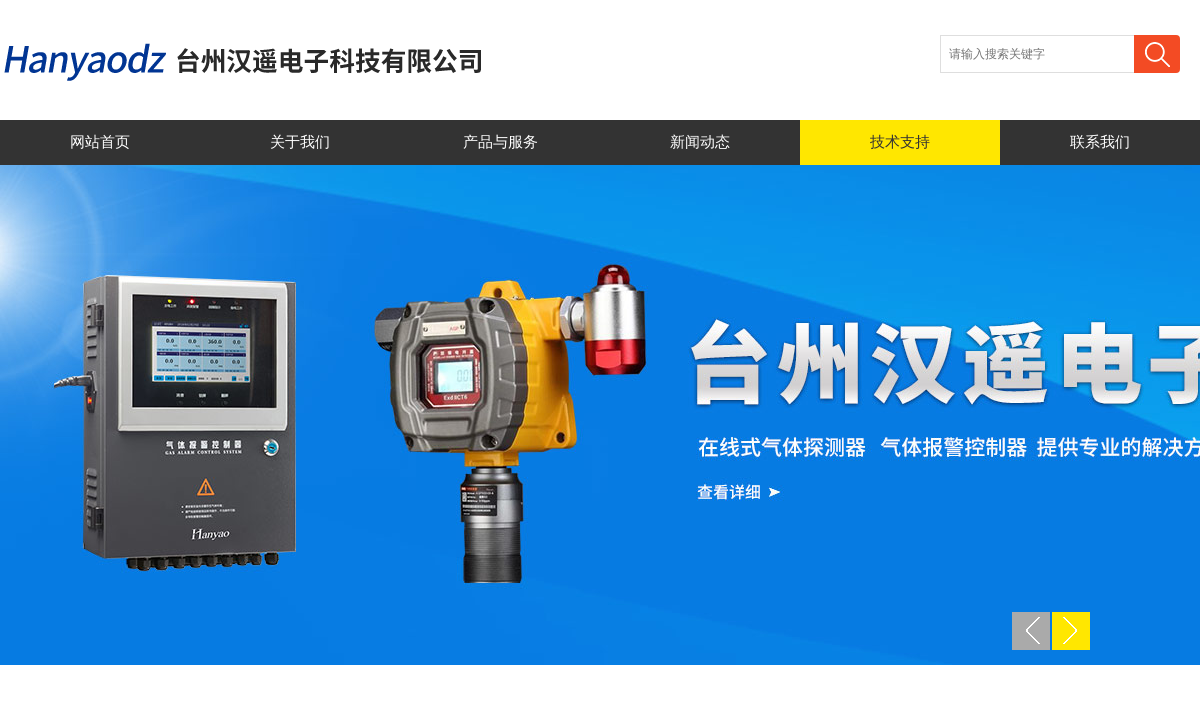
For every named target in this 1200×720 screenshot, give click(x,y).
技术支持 (900, 142)
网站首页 (100, 142)
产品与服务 (500, 142)
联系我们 (1100, 142)
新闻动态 (700, 142)
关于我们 (300, 142)
